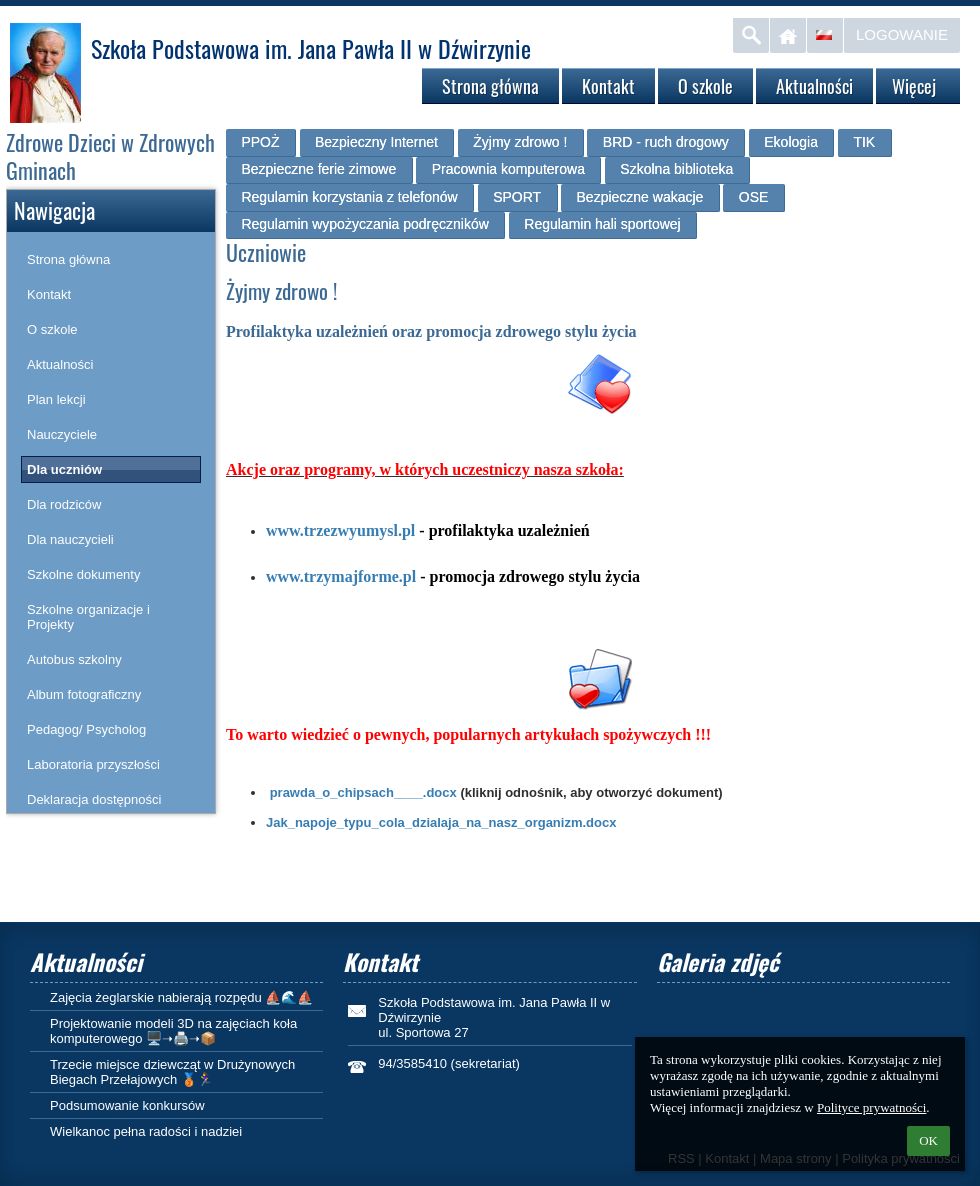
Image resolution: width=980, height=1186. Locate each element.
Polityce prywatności (871, 1107)
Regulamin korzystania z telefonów (349, 197)
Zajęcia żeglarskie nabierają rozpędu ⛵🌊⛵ (181, 997)
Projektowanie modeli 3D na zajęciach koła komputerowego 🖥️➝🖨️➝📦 (173, 1031)
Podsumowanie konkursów (127, 1105)
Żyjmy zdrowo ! (520, 142)
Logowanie (902, 34)
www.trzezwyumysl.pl (340, 530)
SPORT (517, 197)
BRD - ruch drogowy (666, 142)
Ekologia (791, 142)
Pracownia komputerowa (508, 169)
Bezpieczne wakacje (640, 197)
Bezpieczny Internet (376, 142)
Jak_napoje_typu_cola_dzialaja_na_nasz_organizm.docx (441, 822)
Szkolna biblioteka (676, 169)
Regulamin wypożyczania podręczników (364, 224)
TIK (864, 142)
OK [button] (928, 1140)
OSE (754, 197)
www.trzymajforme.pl (341, 576)
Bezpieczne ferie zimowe (318, 169)
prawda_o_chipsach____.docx (363, 792)
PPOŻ (260, 142)
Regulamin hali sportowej (602, 224)
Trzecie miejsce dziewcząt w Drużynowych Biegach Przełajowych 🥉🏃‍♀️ (172, 1072)
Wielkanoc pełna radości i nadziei (146, 1131)
